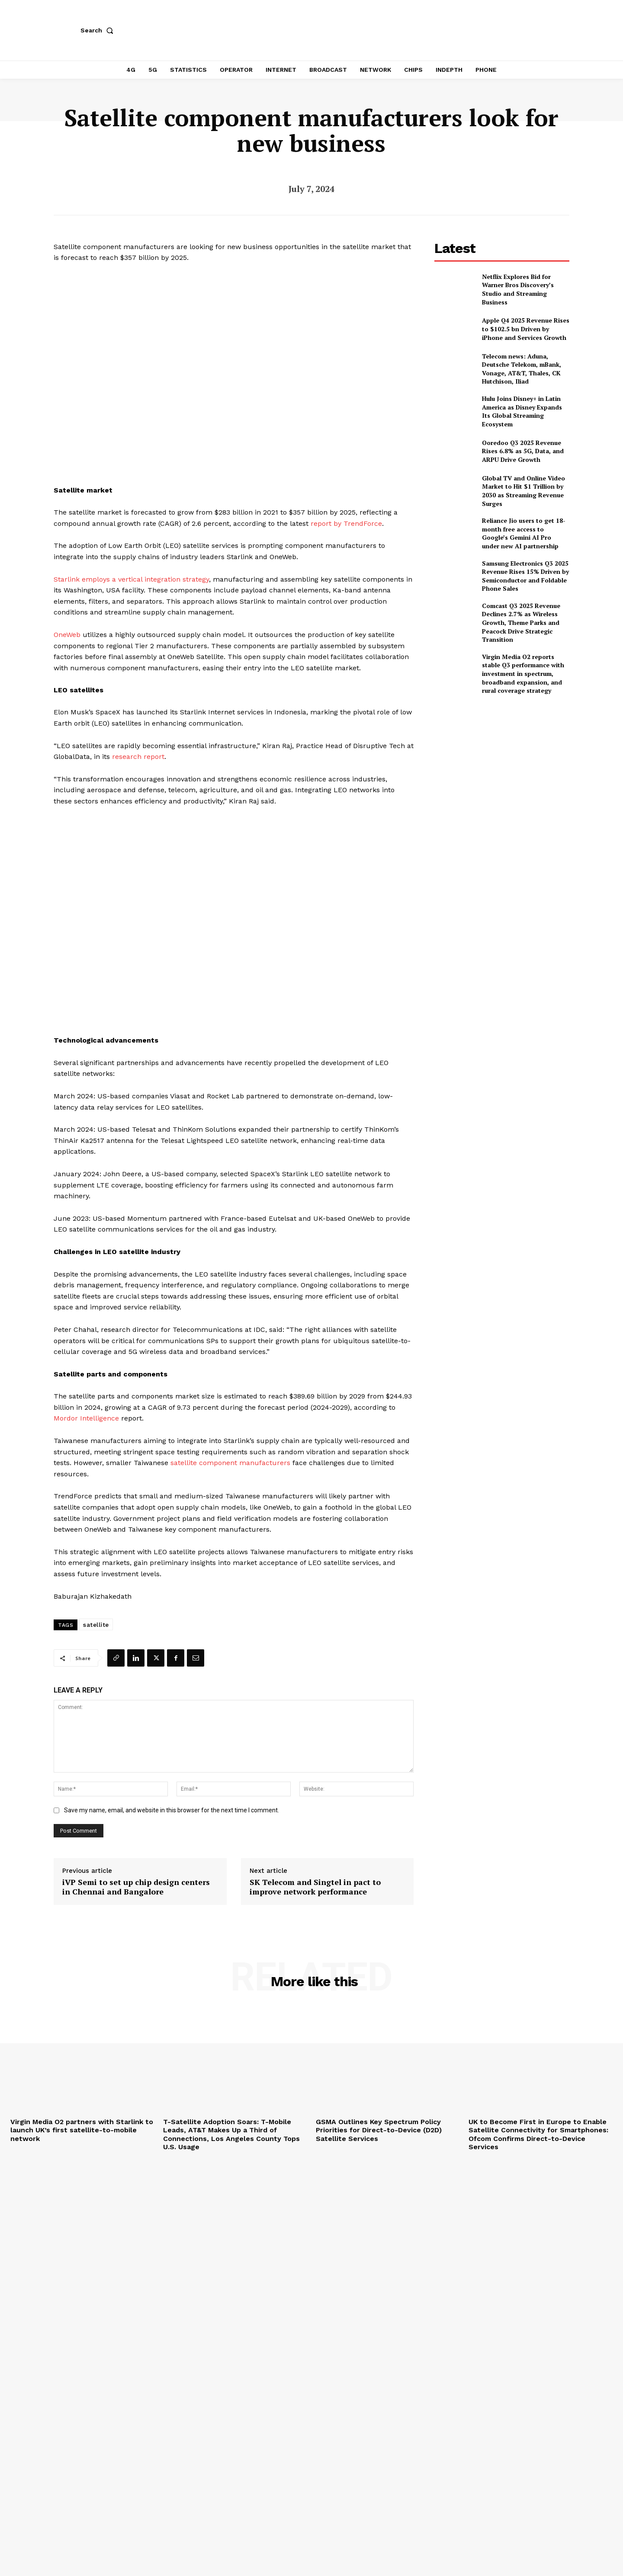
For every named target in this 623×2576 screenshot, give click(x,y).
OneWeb (67, 634)
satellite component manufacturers (230, 1463)
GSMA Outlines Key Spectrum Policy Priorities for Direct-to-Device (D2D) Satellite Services (379, 2130)
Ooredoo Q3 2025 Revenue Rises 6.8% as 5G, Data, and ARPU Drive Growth (523, 451)
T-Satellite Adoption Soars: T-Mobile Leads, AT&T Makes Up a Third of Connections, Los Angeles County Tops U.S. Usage (231, 2134)
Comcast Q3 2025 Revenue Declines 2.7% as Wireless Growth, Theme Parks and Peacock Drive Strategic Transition (521, 622)
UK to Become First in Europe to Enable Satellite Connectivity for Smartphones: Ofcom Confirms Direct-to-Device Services (538, 2134)
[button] (98, 30)
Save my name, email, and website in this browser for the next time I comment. (171, 1810)
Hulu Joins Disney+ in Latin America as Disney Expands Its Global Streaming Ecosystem (522, 411)
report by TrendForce (346, 523)
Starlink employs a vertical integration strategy (131, 579)
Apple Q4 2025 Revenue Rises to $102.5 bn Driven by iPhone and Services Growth (525, 328)
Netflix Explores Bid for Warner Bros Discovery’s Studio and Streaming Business (518, 289)
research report (138, 756)
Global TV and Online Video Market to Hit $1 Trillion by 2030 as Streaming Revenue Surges (523, 491)
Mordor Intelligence (86, 1418)
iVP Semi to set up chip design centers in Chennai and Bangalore (136, 1887)
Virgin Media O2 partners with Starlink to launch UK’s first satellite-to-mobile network (81, 2130)
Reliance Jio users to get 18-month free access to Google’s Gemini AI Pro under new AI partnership (523, 533)
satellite (96, 1624)
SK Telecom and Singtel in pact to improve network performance (315, 1887)
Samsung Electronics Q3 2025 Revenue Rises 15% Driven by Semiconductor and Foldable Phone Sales (525, 576)
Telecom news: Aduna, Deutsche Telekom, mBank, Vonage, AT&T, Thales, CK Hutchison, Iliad (521, 369)
